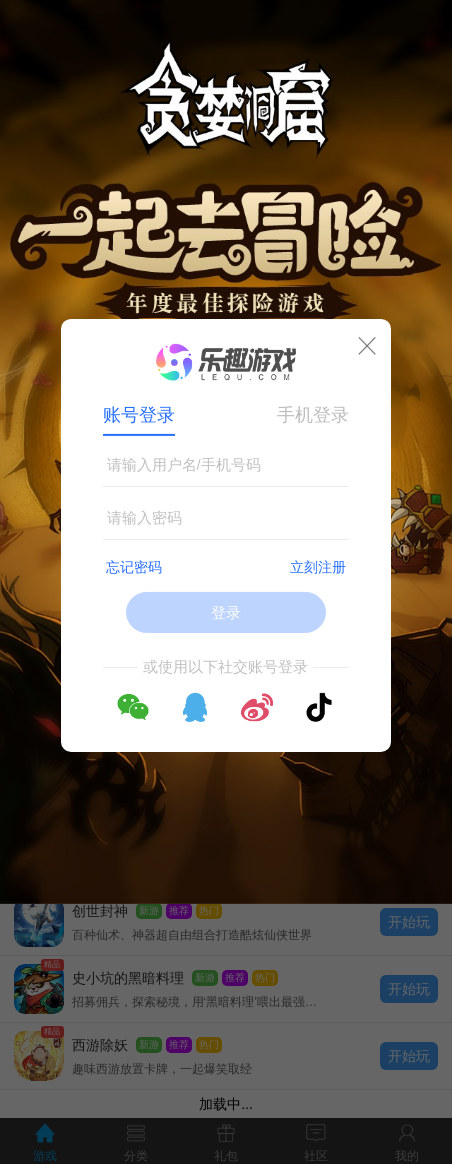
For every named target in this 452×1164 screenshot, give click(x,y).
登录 (226, 612)
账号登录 (139, 415)
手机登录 (313, 415)
